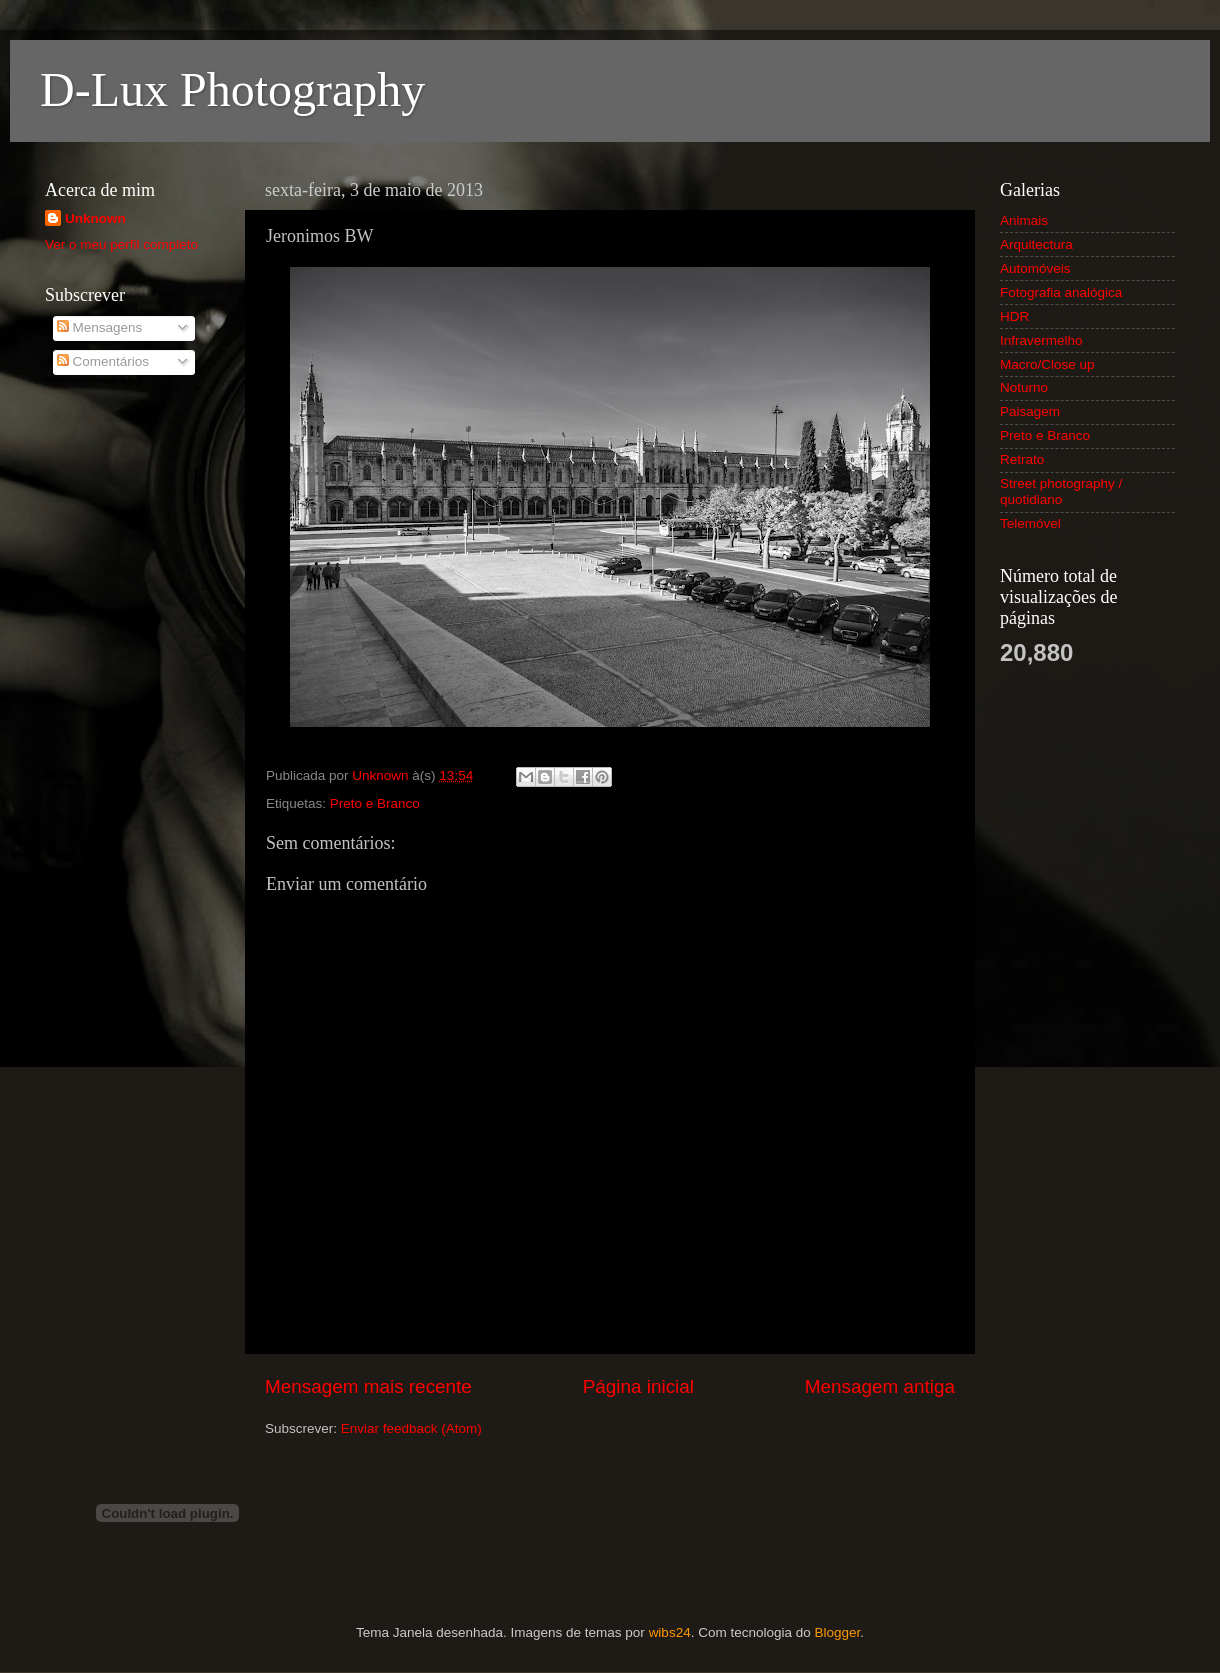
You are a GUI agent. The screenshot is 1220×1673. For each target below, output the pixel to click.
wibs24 (670, 1632)
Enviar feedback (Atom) (411, 1428)
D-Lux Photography (232, 89)
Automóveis (1035, 268)
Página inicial (638, 1386)
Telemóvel (1030, 523)
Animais (1024, 220)
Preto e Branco (375, 803)
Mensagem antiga (880, 1386)
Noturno (1024, 387)
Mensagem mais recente (368, 1386)
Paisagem (1030, 411)
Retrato (1022, 459)
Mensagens (100, 327)
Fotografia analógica (1061, 292)
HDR (1014, 316)
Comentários (103, 361)
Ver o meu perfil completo (121, 244)
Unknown (95, 218)
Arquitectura (1036, 244)
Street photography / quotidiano (1061, 491)
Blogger (837, 1632)
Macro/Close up (1047, 364)
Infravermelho (1041, 340)
